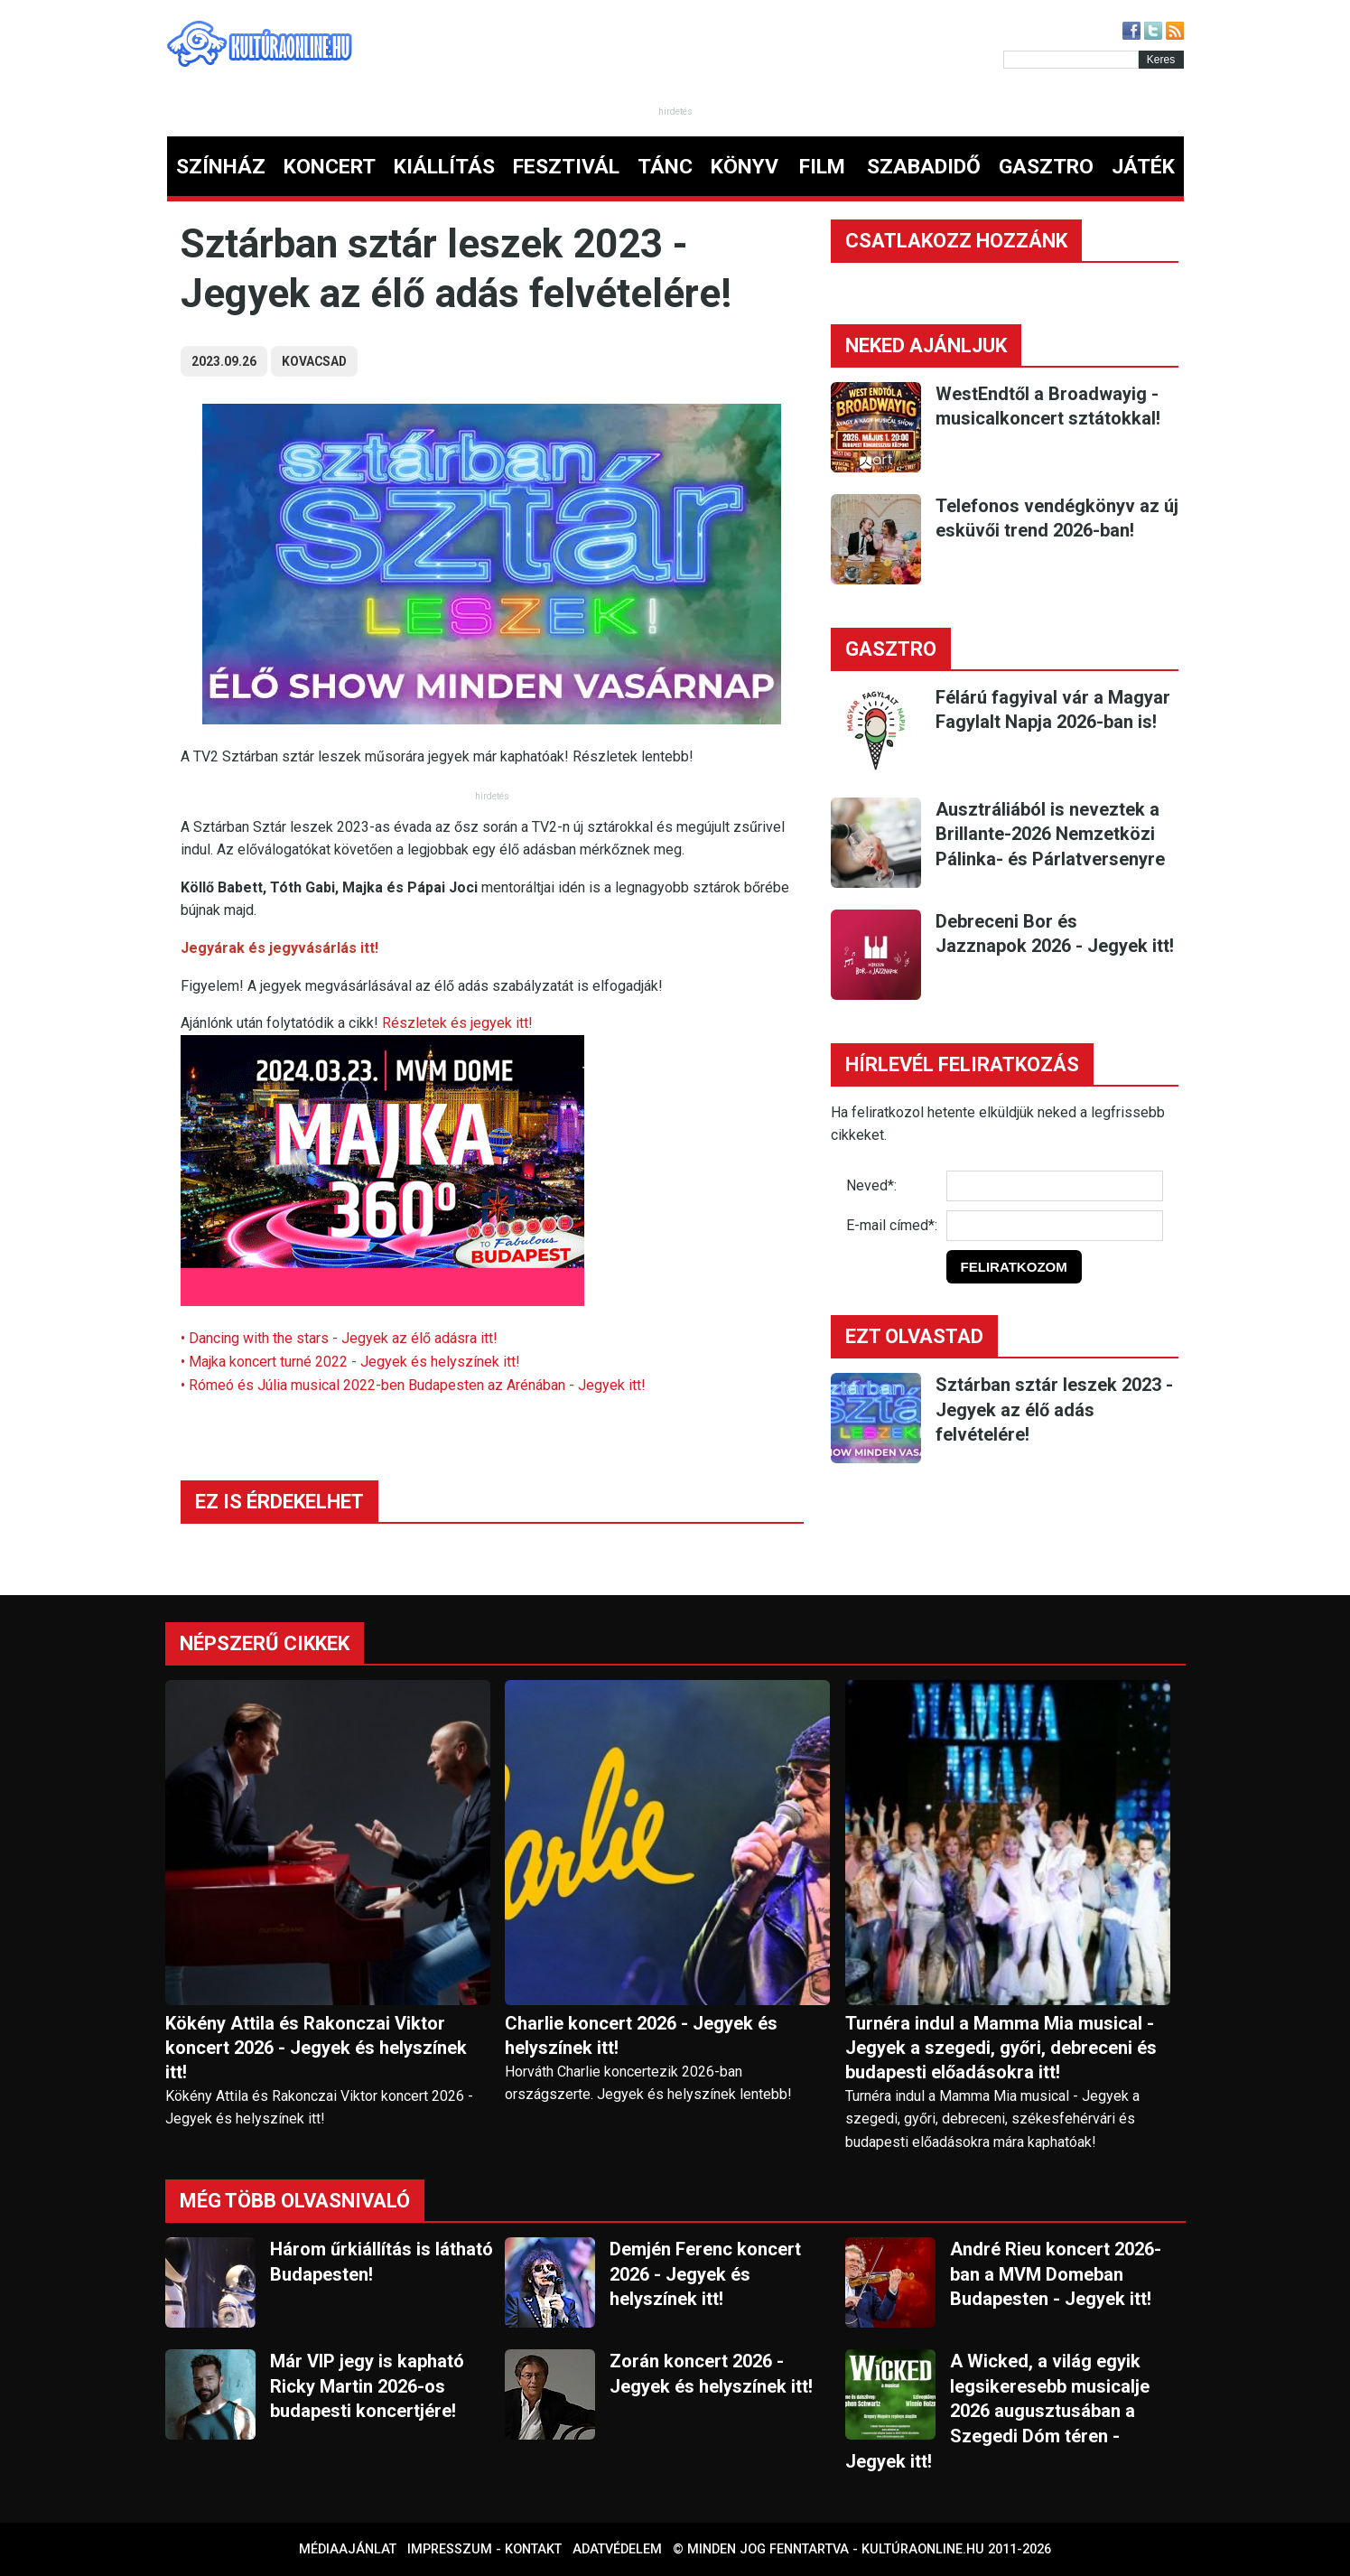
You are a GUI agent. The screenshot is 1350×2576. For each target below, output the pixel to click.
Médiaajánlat (347, 2549)
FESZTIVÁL (566, 166)
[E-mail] (1054, 1225)
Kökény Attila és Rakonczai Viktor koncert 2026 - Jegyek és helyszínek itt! (316, 2047)
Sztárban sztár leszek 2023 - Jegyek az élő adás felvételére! (1054, 1409)
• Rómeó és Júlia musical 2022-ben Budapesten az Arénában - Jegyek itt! (413, 1385)
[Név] (1054, 1186)
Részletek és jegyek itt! (457, 1022)
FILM (822, 166)
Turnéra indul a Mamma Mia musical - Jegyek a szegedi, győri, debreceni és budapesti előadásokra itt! (1001, 2047)
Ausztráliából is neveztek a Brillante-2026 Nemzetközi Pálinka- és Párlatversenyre (1050, 834)
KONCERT (330, 166)
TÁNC (665, 166)
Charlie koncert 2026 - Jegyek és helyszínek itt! (641, 2035)
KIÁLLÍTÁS (444, 166)
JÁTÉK (1143, 166)
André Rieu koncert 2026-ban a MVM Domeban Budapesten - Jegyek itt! (1055, 2274)
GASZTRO (1046, 166)
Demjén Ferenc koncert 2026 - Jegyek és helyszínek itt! (705, 2274)
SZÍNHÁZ (220, 166)
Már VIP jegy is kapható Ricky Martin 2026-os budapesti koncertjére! (367, 2386)
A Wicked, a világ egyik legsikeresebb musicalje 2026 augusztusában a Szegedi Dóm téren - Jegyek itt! (997, 2410)
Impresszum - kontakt (484, 2549)
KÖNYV (744, 166)
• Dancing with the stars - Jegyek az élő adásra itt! (339, 1338)
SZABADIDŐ (924, 166)
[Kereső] (1071, 60)
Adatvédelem (617, 2549)
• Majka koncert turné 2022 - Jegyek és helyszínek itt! (350, 1361)
